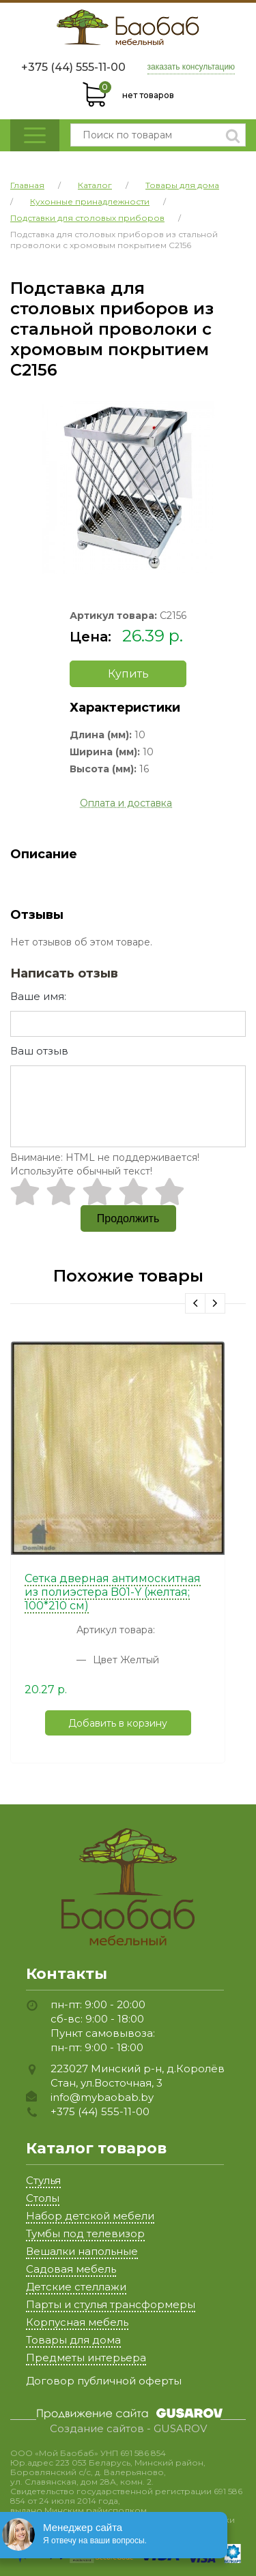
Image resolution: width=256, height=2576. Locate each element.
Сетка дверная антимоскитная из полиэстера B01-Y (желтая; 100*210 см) (113, 1592)
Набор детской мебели (90, 2215)
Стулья (43, 2180)
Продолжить (128, 1218)
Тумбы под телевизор (85, 2233)
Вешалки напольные (82, 2251)
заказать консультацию (191, 67)
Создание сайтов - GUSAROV (128, 2429)
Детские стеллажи (76, 2286)
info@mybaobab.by (102, 2097)
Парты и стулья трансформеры (110, 2304)
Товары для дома (73, 2339)
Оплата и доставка (126, 803)
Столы (42, 2198)
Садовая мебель (71, 2268)
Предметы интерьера (86, 2357)
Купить (128, 673)
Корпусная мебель (77, 2322)
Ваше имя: (38, 996)
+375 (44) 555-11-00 (73, 67)
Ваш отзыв (39, 1050)
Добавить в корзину (117, 1723)
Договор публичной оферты (104, 2380)
